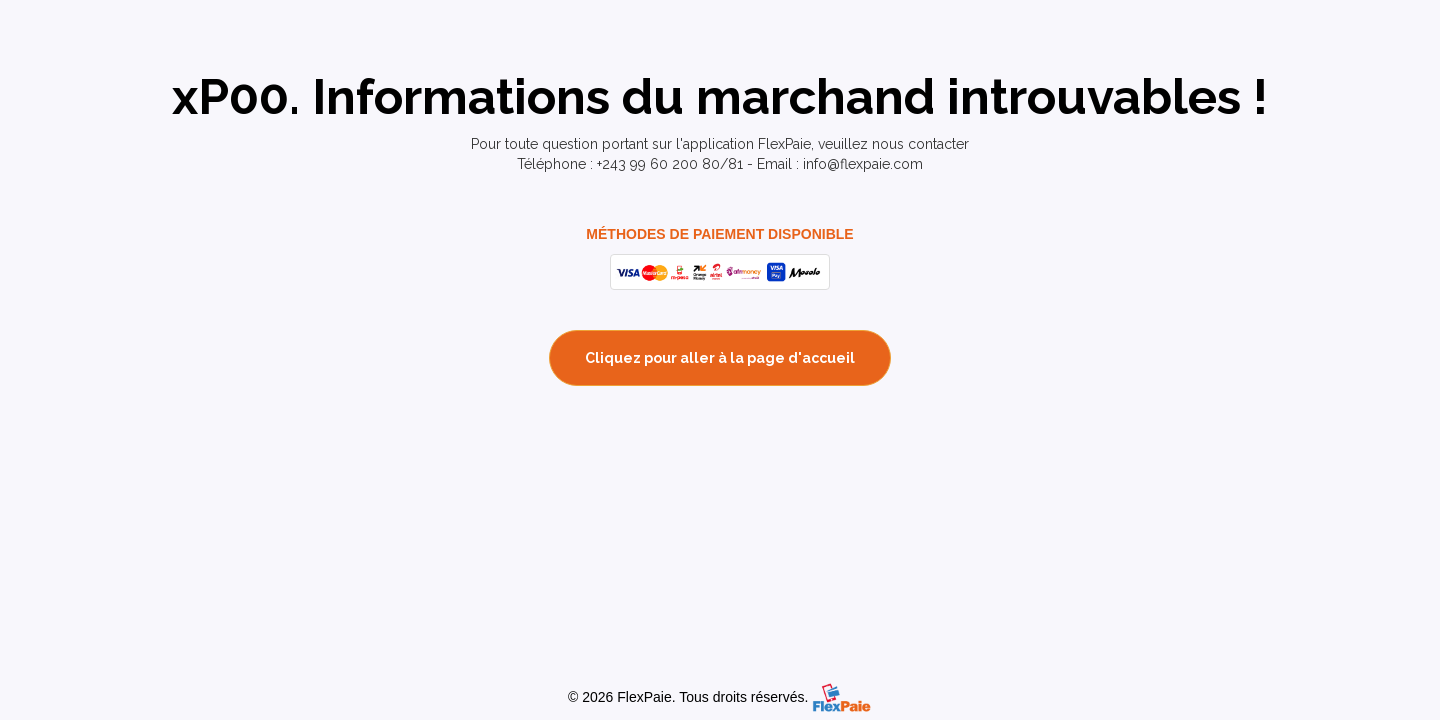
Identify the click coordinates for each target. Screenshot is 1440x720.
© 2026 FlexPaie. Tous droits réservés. (688, 697)
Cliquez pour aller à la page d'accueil (720, 358)
